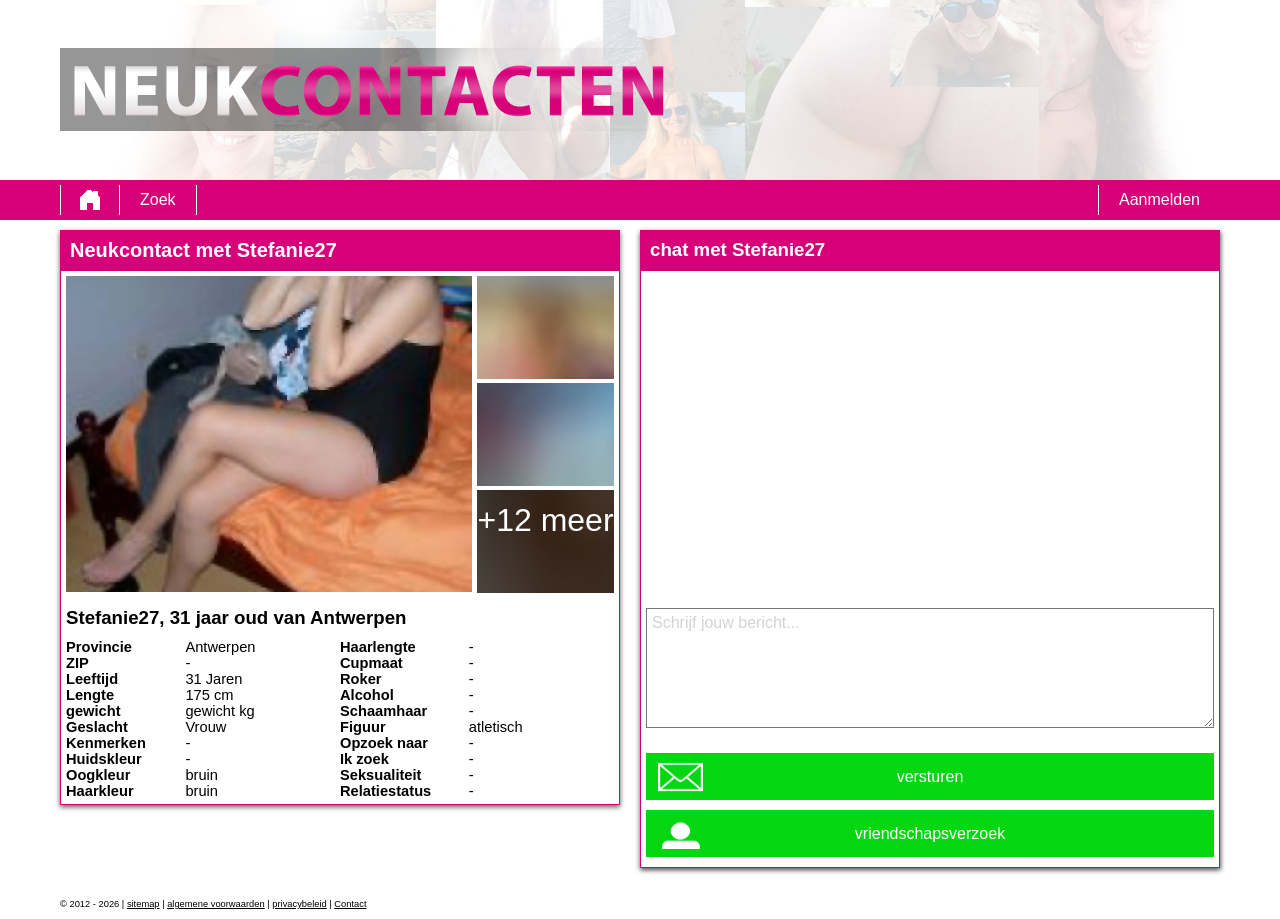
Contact (350, 904)
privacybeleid (299, 904)
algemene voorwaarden (216, 904)
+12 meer (545, 520)
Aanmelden (1159, 199)
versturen (930, 776)
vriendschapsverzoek (930, 833)
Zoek (158, 199)
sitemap (143, 904)
